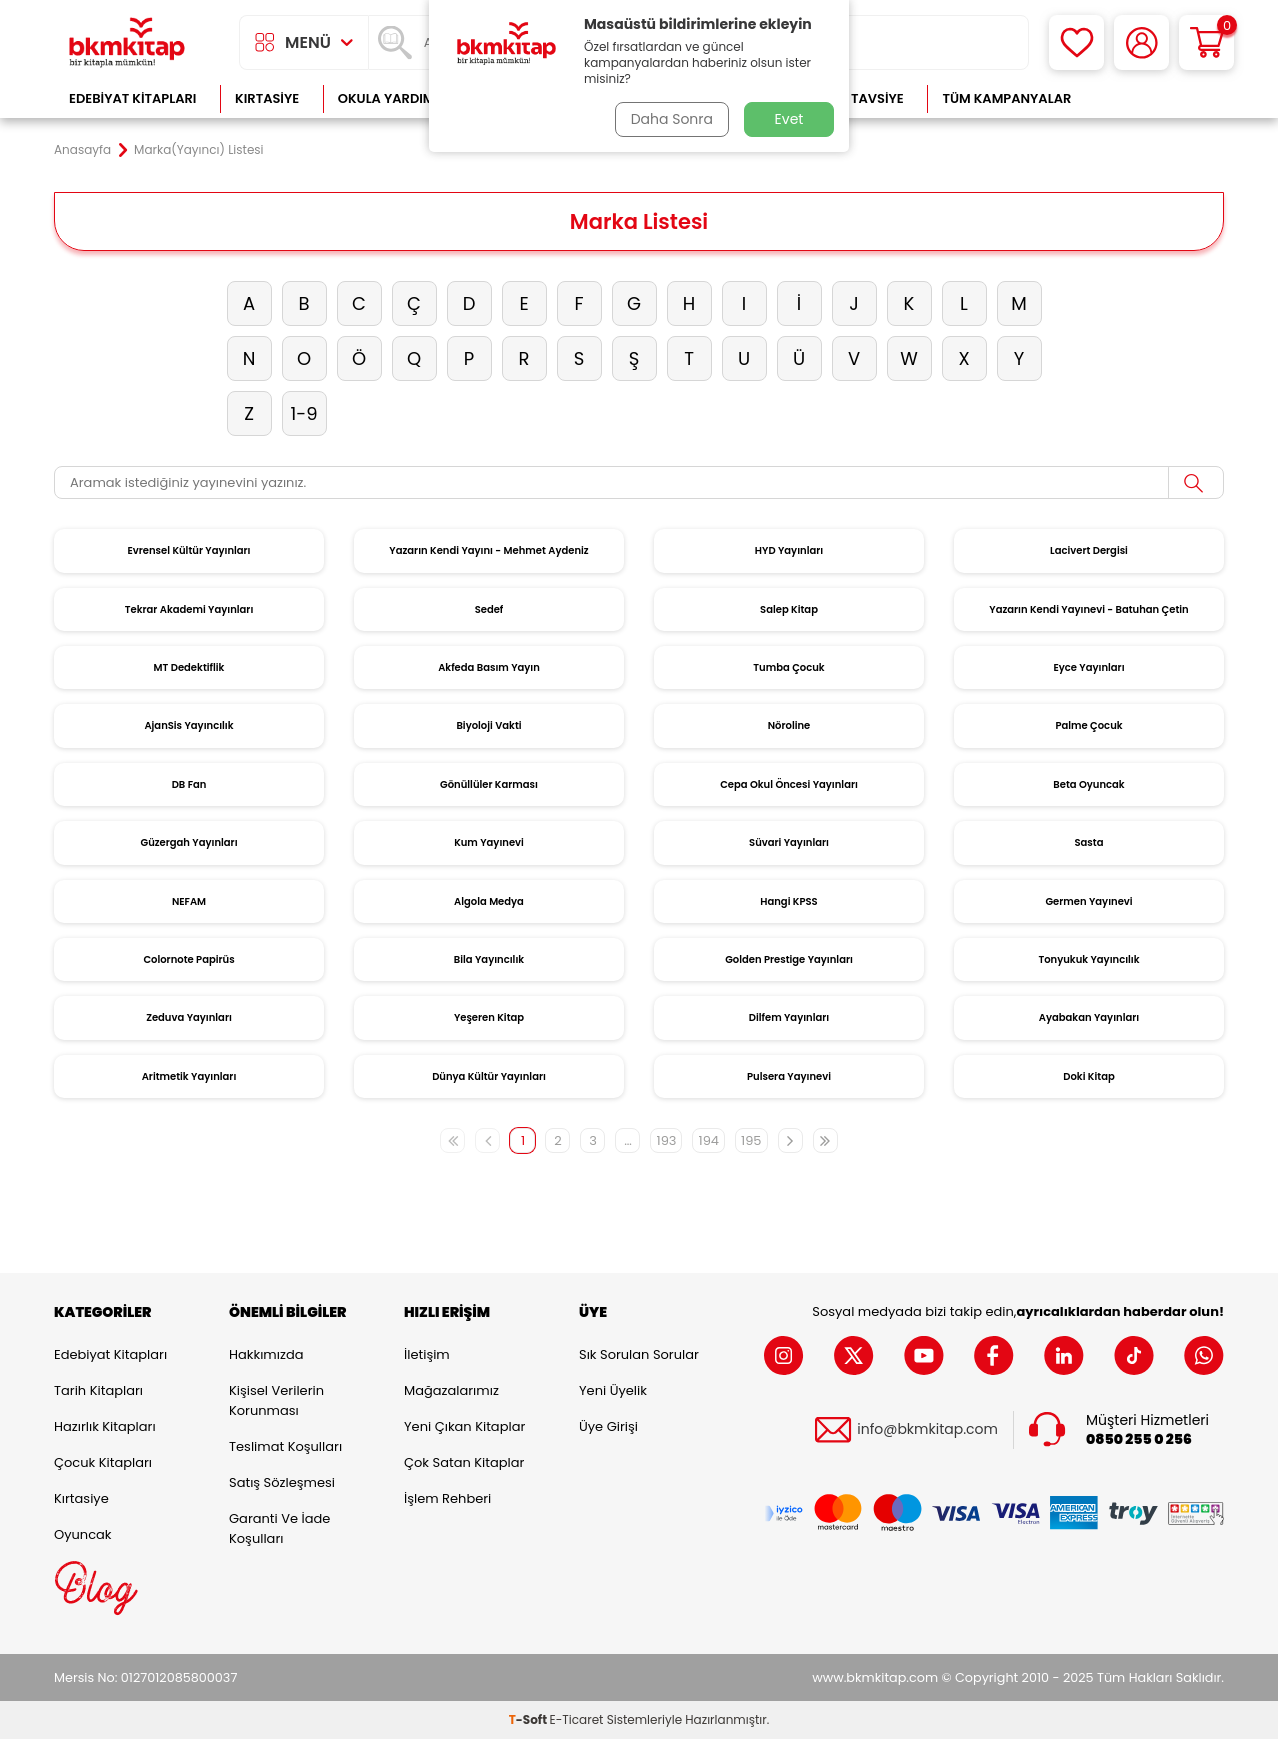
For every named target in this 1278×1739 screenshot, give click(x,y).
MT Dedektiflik (189, 667)
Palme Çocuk (1088, 725)
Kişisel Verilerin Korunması (276, 1400)
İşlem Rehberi (447, 1498)
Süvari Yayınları (789, 842)
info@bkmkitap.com (927, 1429)
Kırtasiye (267, 98)
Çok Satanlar (1159, 98)
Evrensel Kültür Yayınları (188, 550)
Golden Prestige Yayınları (789, 959)
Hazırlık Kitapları (105, 1426)
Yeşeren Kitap (489, 1017)
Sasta (1089, 842)
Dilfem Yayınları (789, 1017)
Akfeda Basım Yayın (489, 667)
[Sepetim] (1206, 42)
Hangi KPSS (788, 901)
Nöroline (789, 725)
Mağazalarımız (451, 1390)
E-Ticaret (577, 1719)
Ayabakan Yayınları (1089, 1017)
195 (751, 1140)
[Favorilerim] (1076, 42)
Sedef (489, 609)
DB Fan (189, 784)
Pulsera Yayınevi (789, 1076)
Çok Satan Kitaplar (464, 1462)
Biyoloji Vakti (488, 725)
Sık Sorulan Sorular (639, 1354)
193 (666, 1140)
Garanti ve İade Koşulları (279, 1528)
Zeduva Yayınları (189, 1017)
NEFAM (189, 901)
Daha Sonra (672, 119)
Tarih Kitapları (98, 1390)
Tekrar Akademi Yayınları (189, 609)
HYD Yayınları (789, 550)
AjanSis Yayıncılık (188, 725)
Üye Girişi (608, 1426)
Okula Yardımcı (393, 98)
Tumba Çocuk (788, 667)
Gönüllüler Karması (489, 784)
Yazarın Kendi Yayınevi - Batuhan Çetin (1088, 609)
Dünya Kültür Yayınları (489, 1076)
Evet (789, 119)
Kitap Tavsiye (857, 98)
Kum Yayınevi (489, 842)
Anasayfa (82, 150)
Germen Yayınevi (1088, 901)
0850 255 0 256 (1139, 1439)
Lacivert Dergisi (1089, 550)
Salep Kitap (789, 609)
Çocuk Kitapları (103, 1462)
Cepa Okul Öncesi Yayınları (789, 784)
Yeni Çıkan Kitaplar (464, 1426)
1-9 (303, 413)
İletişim (427, 1354)
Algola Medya (489, 901)
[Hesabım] (1141, 42)
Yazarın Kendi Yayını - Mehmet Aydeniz (488, 550)
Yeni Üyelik (613, 1390)
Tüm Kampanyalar (1006, 98)
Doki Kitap (1088, 1076)
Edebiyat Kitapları (132, 98)
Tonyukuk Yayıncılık (1088, 959)
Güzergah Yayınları (188, 842)
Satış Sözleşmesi (282, 1482)
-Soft (529, 1719)
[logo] (127, 42)
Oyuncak (83, 1534)
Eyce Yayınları (1088, 667)
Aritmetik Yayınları (189, 1076)
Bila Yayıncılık (489, 959)
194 (708, 1140)
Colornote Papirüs (188, 959)
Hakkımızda (266, 1354)
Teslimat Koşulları (285, 1446)
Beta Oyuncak (1088, 784)
